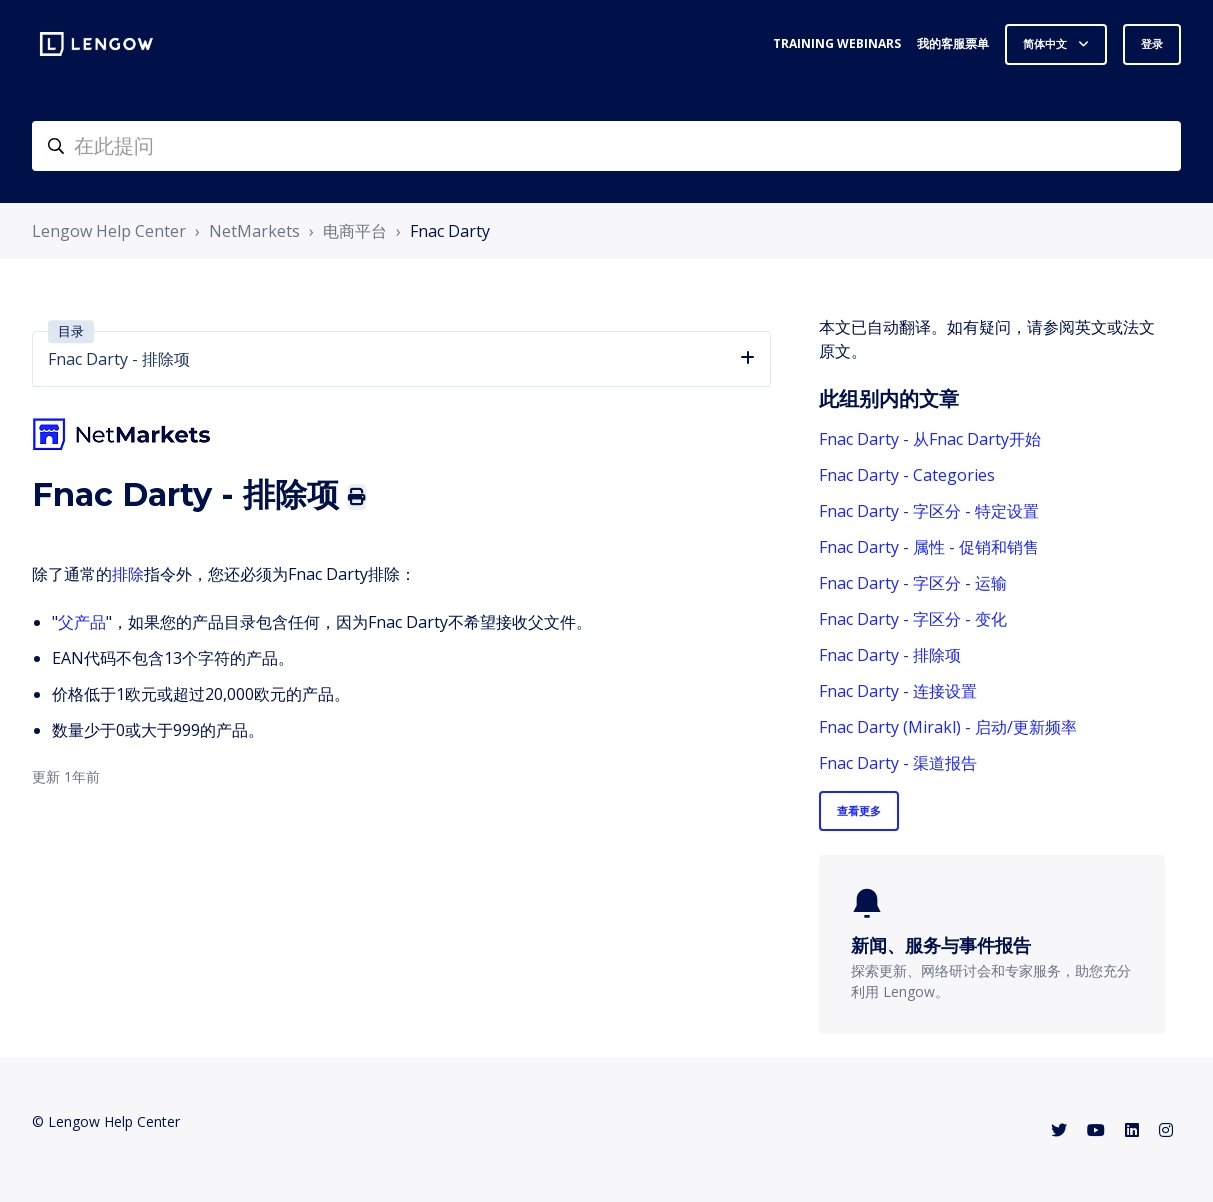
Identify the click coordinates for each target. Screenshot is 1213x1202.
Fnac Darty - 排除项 (890, 655)
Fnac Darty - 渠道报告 (898, 763)
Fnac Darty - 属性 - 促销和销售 (929, 547)
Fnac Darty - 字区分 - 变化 (913, 619)
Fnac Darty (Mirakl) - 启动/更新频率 (948, 727)
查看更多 (859, 810)
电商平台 (355, 231)
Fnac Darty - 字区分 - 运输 (913, 583)
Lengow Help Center (109, 231)
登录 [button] (1152, 43)
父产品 (82, 622)
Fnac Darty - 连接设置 (898, 691)
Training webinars (837, 43)
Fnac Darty (450, 231)
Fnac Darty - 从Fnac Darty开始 (930, 439)
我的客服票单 (953, 43)
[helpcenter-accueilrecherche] (606, 146)
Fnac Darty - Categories (907, 475)
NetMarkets (254, 231)
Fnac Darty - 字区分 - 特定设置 (929, 511)
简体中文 (1046, 43)
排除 (128, 574)
